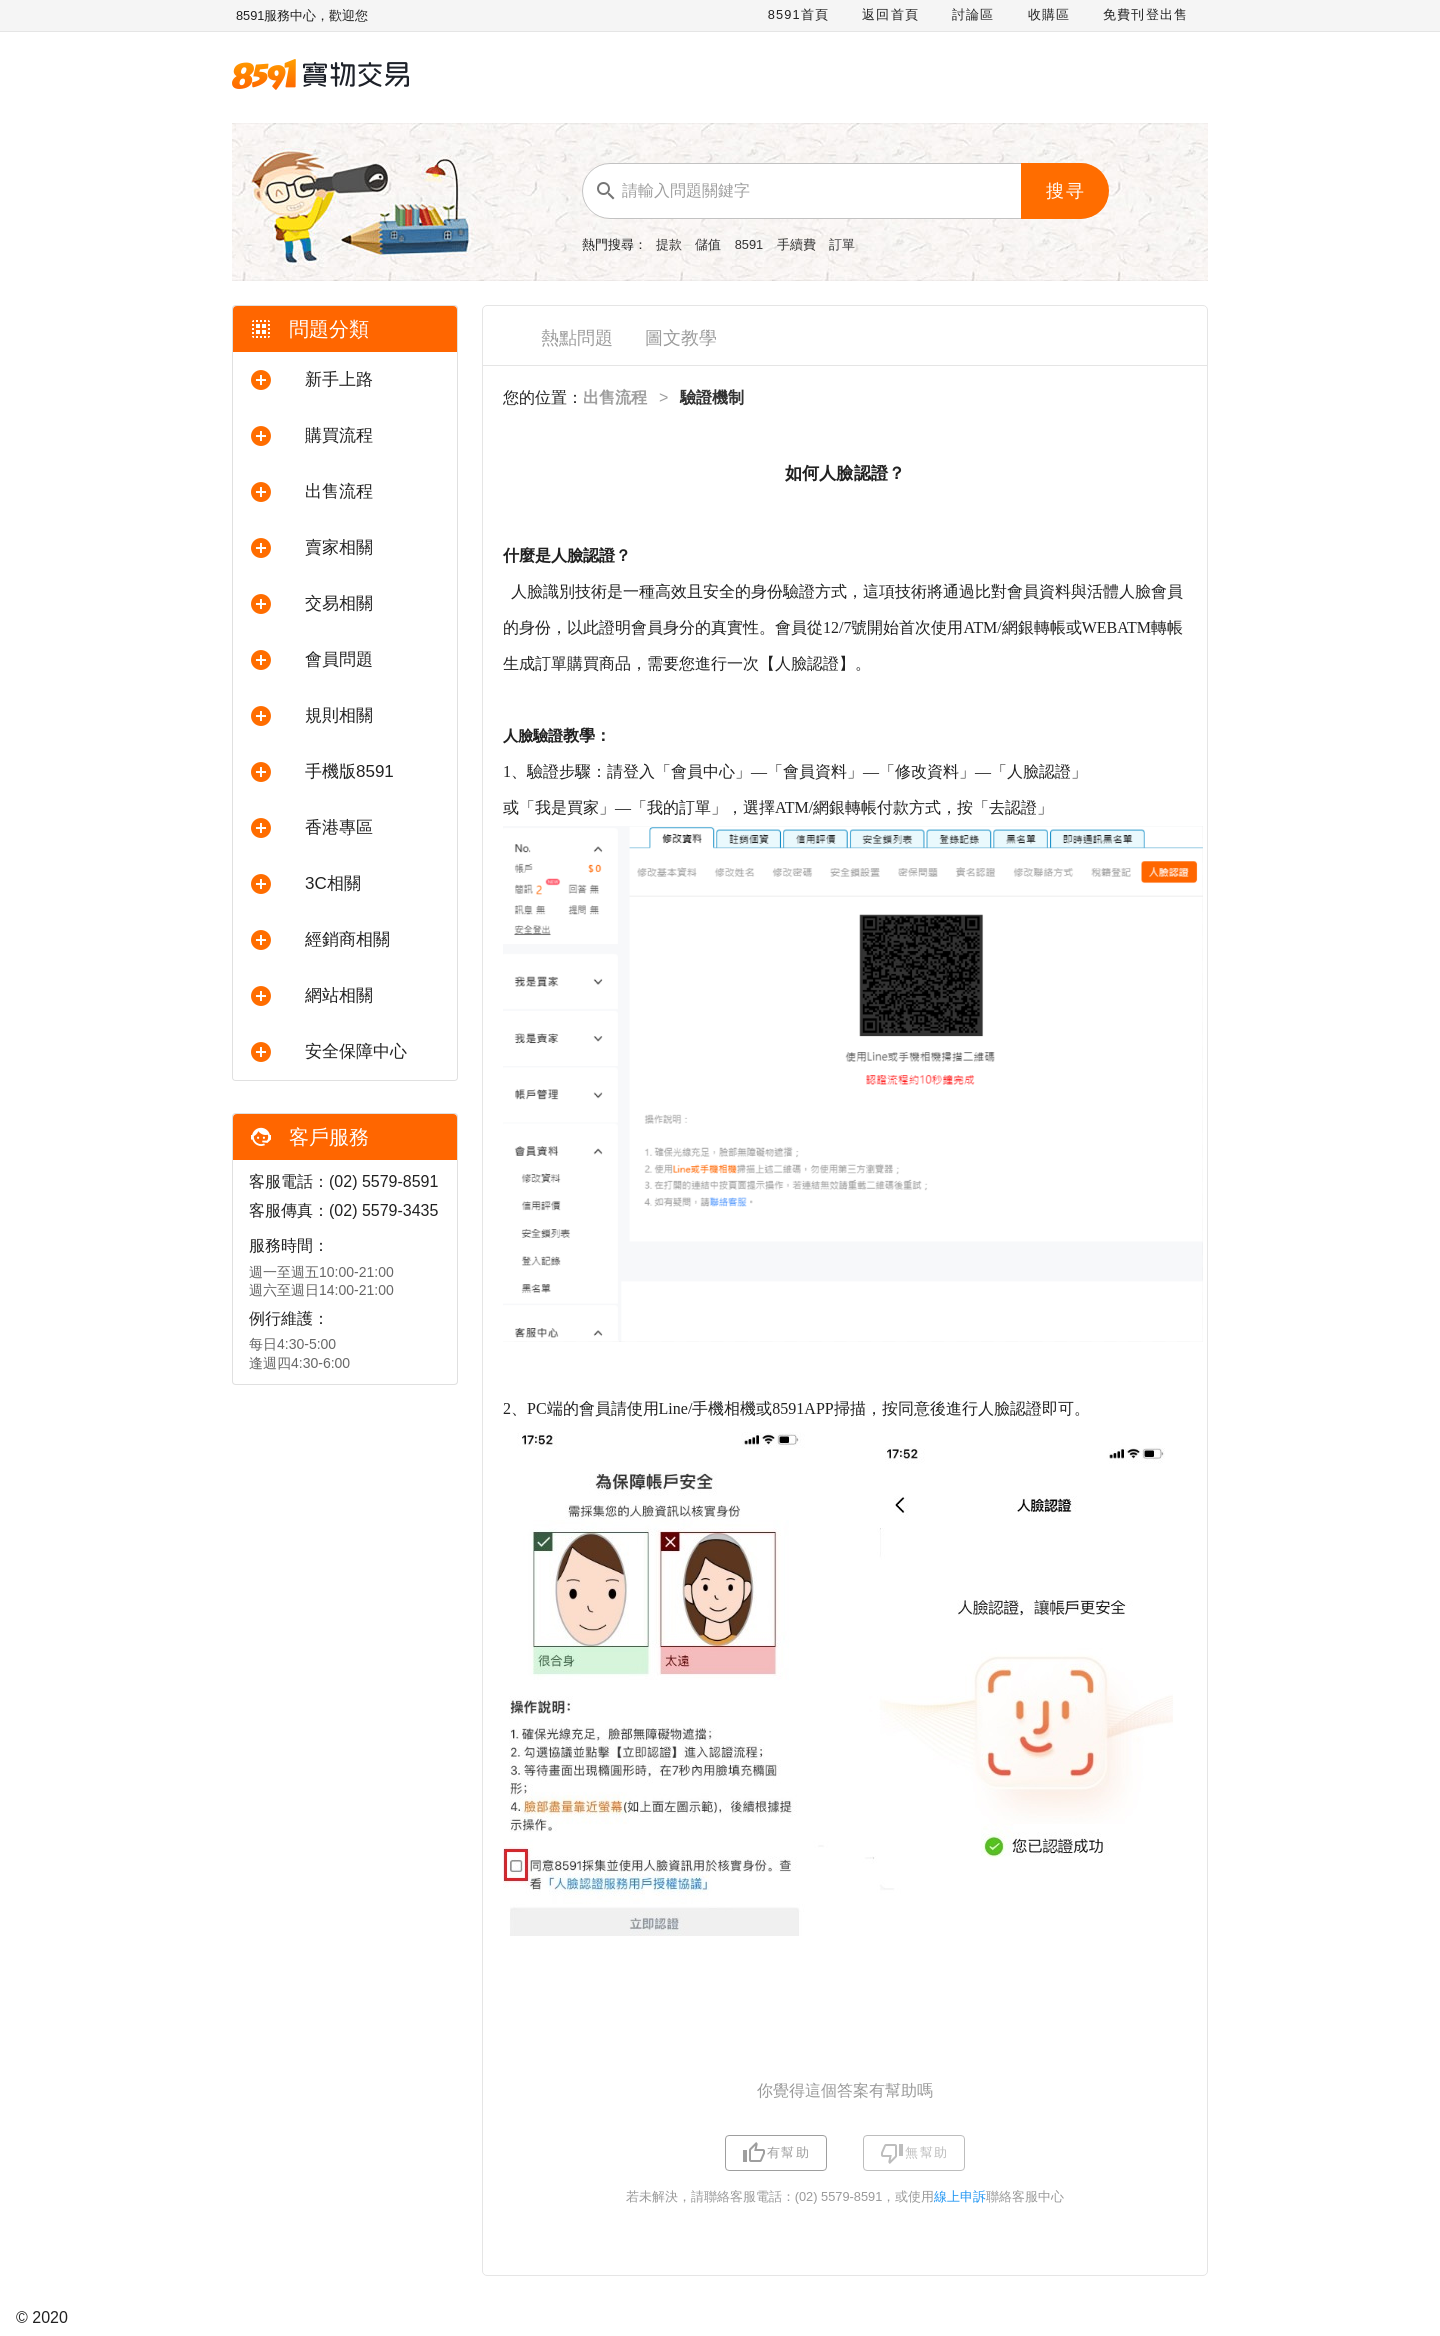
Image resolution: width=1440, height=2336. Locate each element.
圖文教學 (681, 338)
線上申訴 (960, 2196)
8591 (751, 244)
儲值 (710, 244)
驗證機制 (712, 397)
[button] (345, 380)
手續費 (798, 244)
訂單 (842, 244)
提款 (671, 244)
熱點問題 (577, 338)
